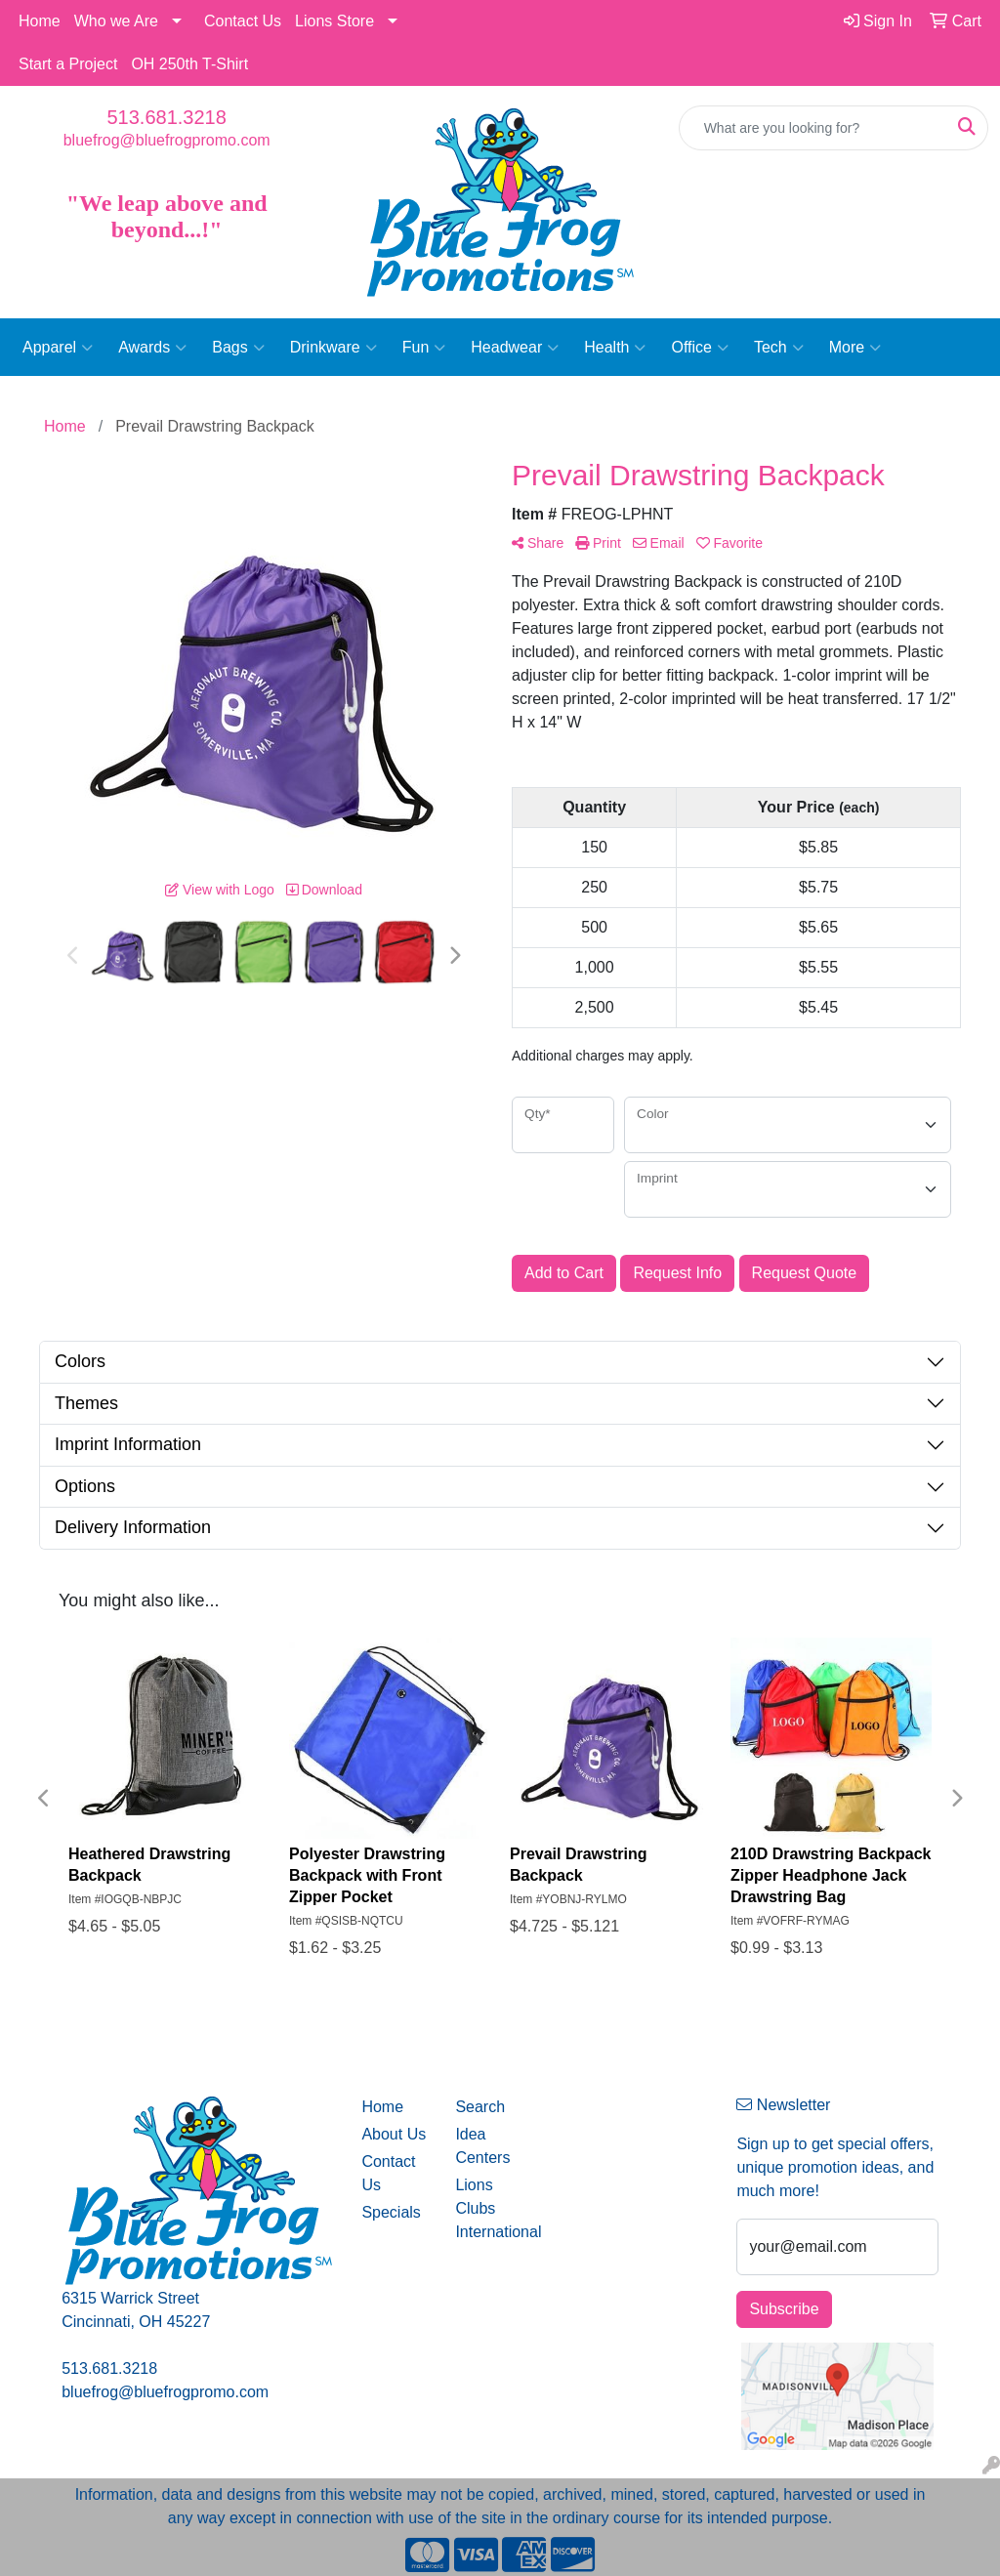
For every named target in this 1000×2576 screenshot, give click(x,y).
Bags (238, 347)
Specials (390, 2212)
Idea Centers (482, 2146)
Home (40, 21)
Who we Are (116, 21)
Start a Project (68, 64)
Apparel (57, 347)
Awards (152, 347)
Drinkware (333, 347)
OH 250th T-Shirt (189, 64)
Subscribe (783, 2309)
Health (615, 347)
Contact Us (242, 21)
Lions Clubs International (490, 2208)
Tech (779, 347)
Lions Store (334, 21)
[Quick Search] (813, 127)
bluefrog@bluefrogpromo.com (167, 140)
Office (700, 347)
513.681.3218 (166, 117)
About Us (393, 2134)
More (855, 347)
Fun (424, 347)
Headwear (515, 347)
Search (480, 2106)
